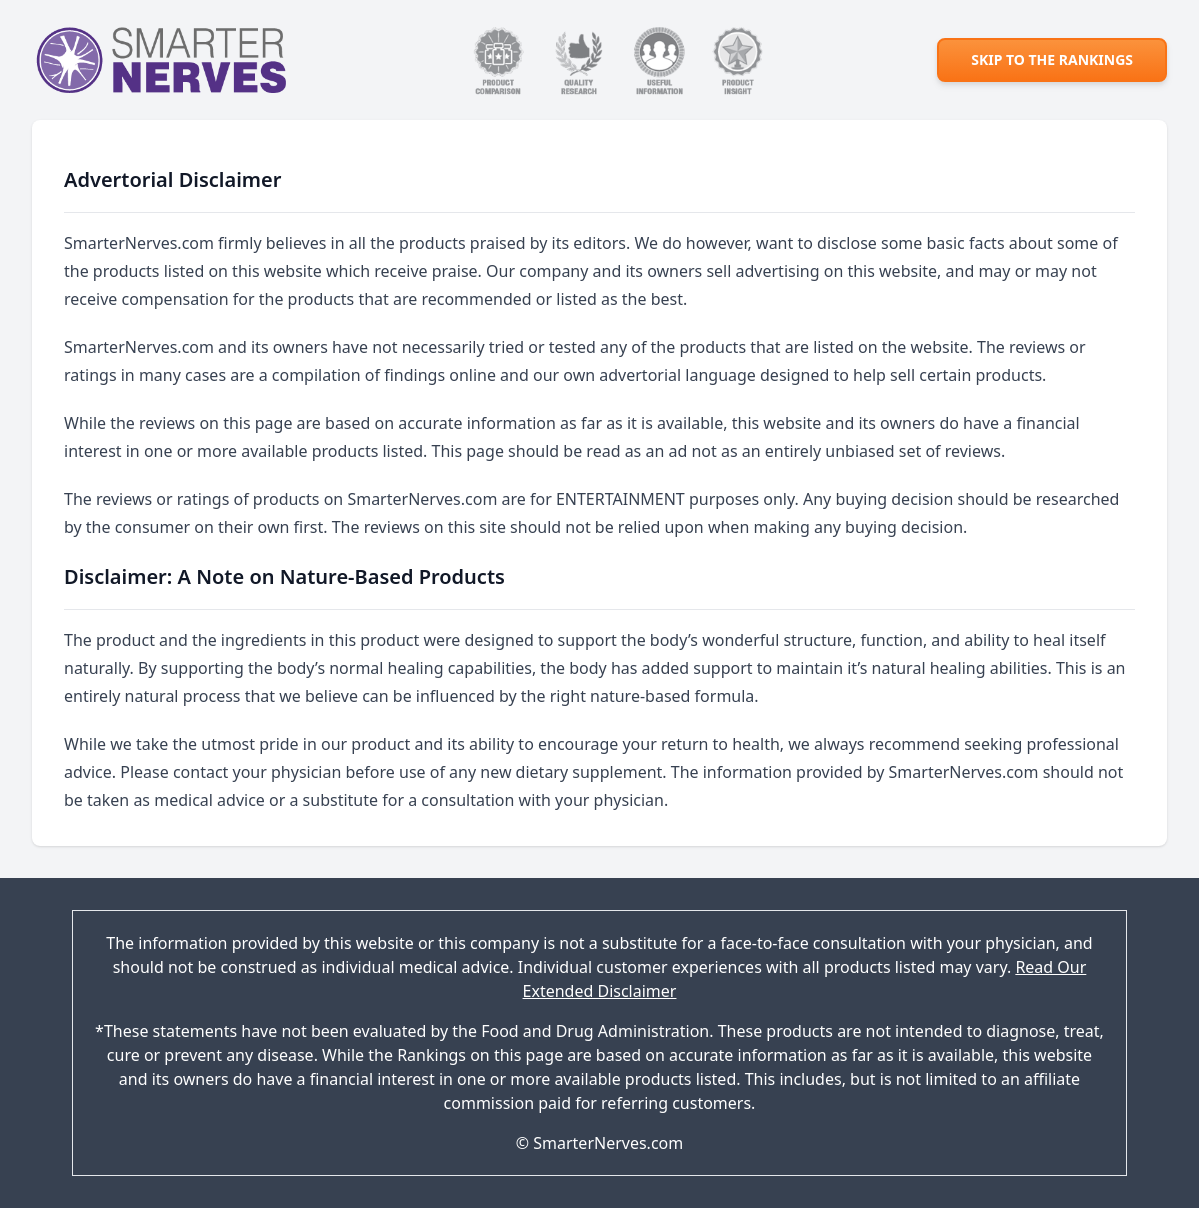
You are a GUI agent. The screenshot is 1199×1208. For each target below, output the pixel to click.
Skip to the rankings (1052, 59)
